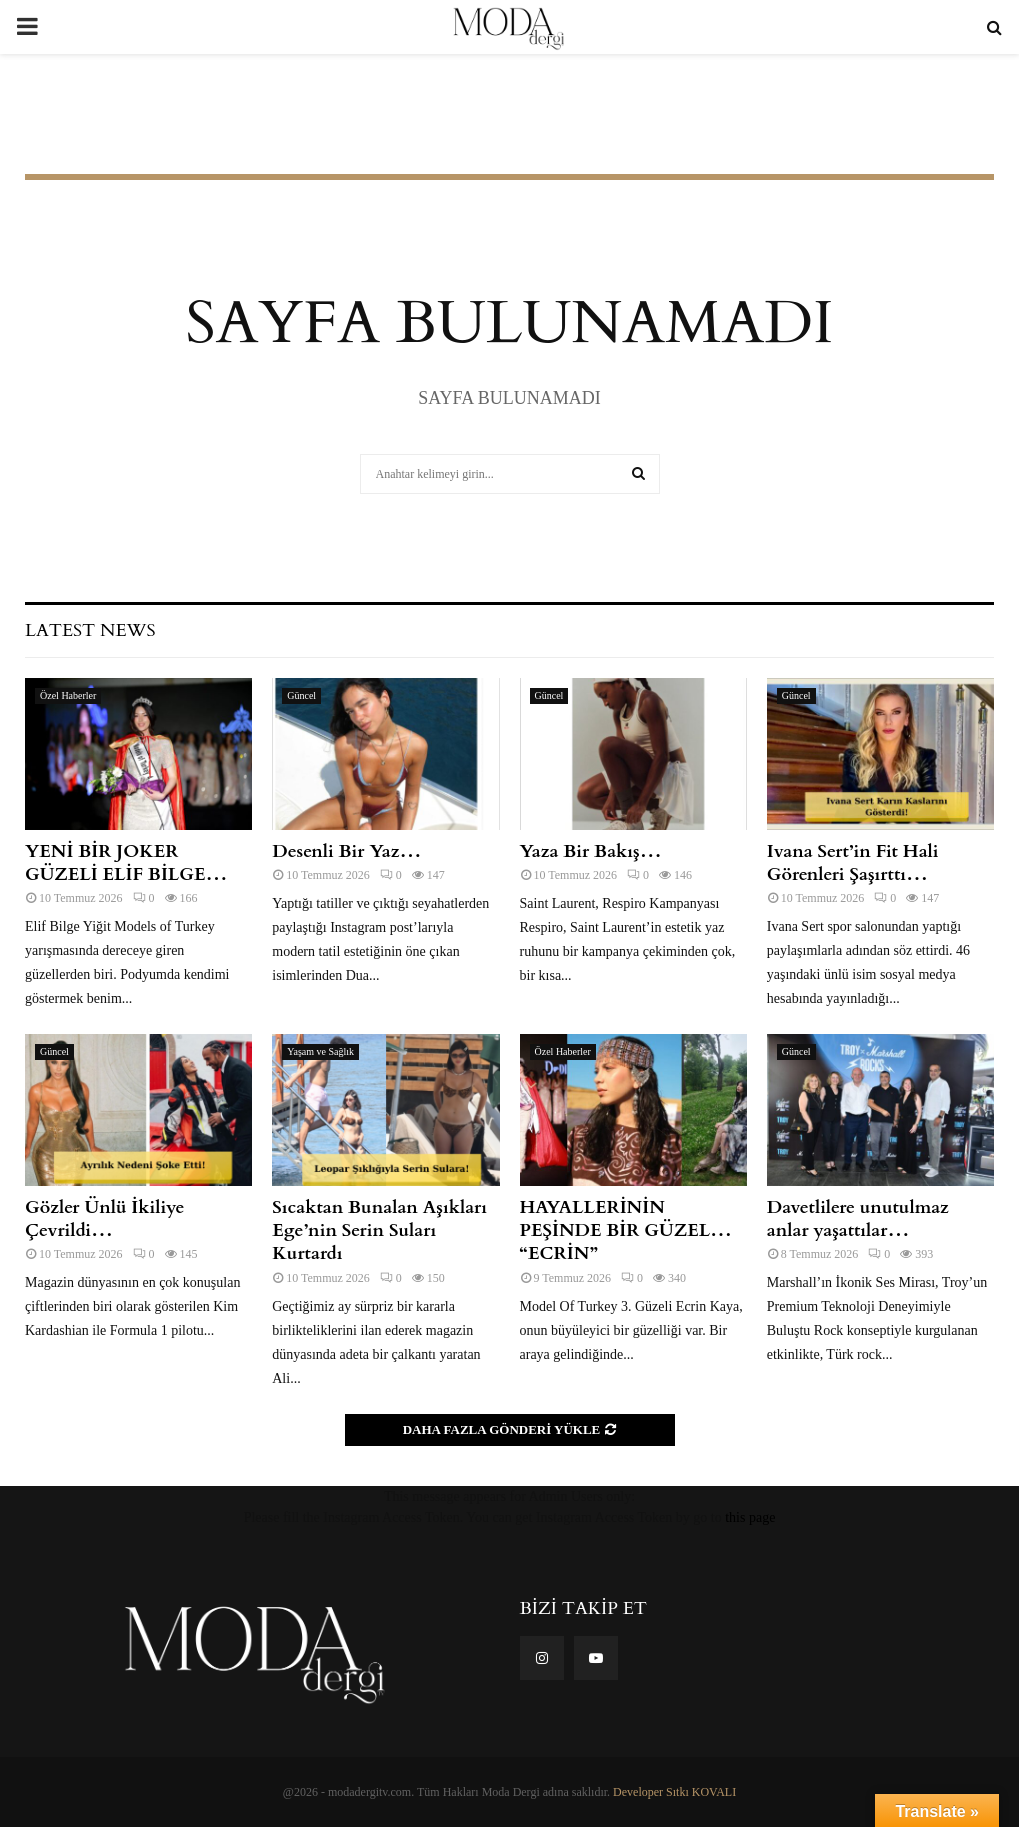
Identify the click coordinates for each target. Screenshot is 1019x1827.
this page (750, 1517)
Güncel (301, 695)
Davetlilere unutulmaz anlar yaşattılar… (858, 1219)
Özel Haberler (68, 695)
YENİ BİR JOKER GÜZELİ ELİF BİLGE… (126, 863)
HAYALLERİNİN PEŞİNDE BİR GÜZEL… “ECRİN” (626, 1231)
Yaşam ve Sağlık (320, 1051)
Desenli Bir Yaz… (346, 851)
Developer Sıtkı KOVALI (674, 1792)
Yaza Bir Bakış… (591, 851)
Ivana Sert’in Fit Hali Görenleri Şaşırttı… (853, 863)
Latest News (90, 630)
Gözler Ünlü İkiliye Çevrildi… (104, 1219)
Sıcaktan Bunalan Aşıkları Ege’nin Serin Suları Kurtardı (379, 1231)
